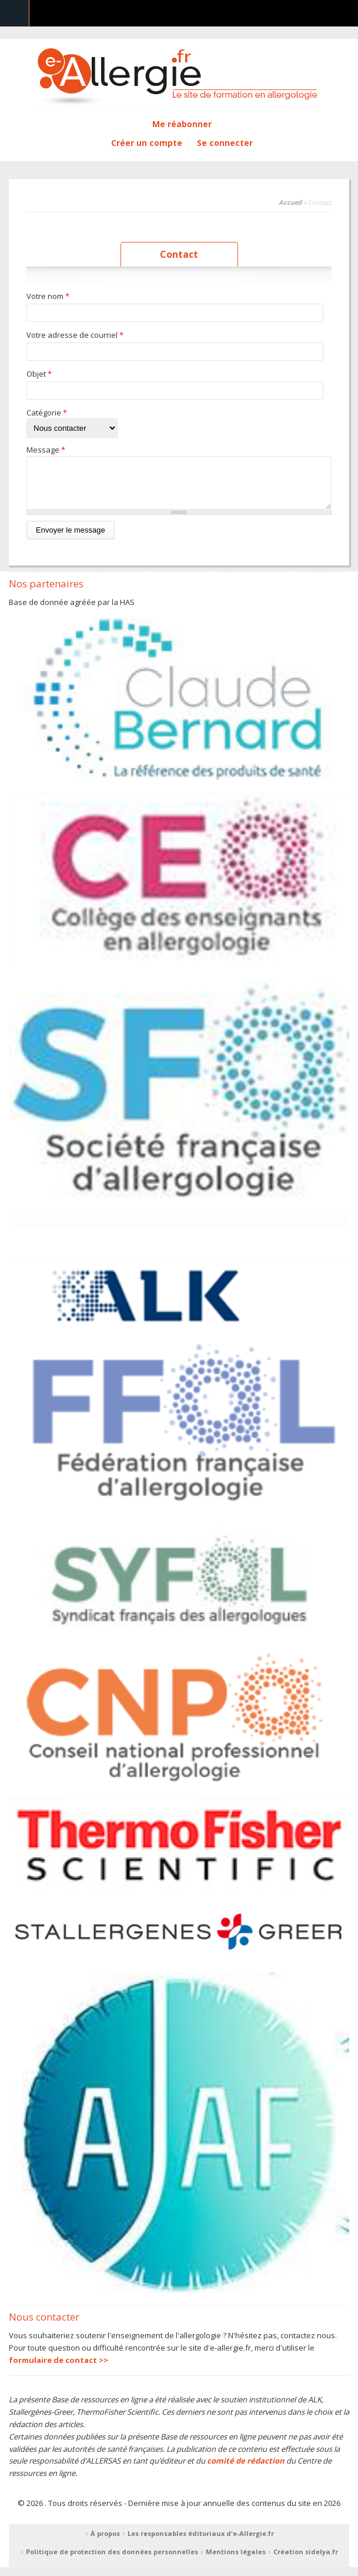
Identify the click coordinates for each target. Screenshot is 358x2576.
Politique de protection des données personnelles (112, 2560)
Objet (39, 373)
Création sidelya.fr (305, 2560)
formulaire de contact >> (58, 2369)
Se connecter (225, 143)
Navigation (14, 13)
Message (45, 449)
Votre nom (47, 296)
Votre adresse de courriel (74, 335)
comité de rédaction (246, 2469)
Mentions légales (236, 2560)
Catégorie (46, 412)
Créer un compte (146, 143)
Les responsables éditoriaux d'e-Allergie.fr (201, 2542)
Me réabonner (182, 124)
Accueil (290, 202)
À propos (105, 2542)
